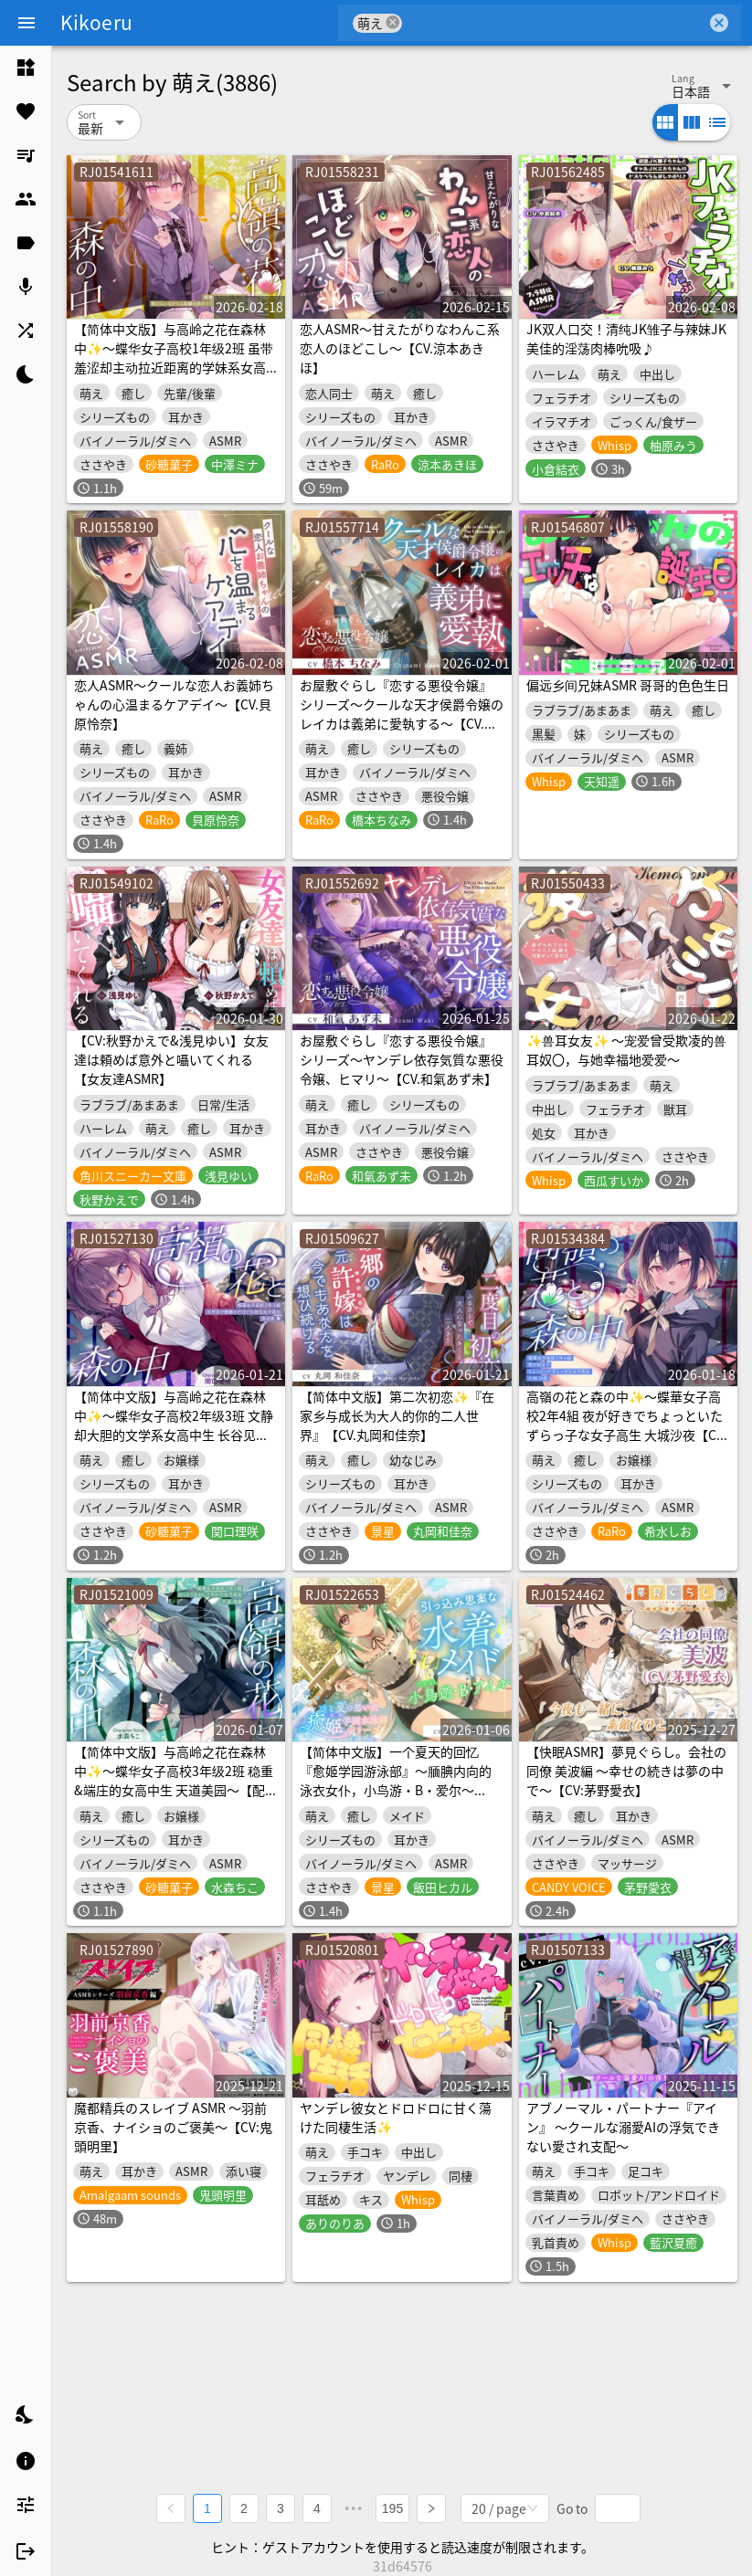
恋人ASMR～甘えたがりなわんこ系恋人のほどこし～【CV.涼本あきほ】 (400, 348)
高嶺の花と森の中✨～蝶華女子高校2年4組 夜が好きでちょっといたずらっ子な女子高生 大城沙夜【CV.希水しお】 (626, 1425)
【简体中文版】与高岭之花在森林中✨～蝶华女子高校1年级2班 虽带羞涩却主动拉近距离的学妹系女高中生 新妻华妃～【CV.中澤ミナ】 (173, 357)
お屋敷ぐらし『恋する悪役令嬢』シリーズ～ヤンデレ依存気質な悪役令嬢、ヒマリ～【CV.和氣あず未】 (401, 1059)
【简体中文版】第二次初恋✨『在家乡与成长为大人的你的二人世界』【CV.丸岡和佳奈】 (397, 1415)
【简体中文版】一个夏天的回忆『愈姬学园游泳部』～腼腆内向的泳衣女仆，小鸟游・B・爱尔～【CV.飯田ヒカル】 (396, 1780)
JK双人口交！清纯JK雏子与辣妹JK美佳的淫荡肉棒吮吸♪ (626, 338)
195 (392, 2508)
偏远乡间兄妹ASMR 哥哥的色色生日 (627, 685)
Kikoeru (96, 22)
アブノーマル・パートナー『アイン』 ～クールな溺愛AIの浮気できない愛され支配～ (623, 2126)
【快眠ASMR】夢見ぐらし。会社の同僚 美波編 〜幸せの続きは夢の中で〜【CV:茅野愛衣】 (626, 1770)
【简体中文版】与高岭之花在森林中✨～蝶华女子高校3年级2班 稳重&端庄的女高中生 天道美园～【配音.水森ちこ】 (173, 1780)
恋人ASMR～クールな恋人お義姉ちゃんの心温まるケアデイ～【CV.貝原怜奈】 (174, 704)
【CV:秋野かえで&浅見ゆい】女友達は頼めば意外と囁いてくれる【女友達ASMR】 (171, 1059)
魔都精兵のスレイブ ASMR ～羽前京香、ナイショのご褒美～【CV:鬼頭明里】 (173, 2126)
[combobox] (554, 23)
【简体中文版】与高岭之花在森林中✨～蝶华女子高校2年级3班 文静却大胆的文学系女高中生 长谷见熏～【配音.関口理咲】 (173, 1425)
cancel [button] (393, 22)
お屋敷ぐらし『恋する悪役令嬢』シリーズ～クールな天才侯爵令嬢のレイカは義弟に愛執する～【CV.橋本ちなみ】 (401, 714)
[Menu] (26, 22)
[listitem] (25, 67)
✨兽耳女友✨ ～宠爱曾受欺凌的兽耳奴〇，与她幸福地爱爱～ (626, 1049)
